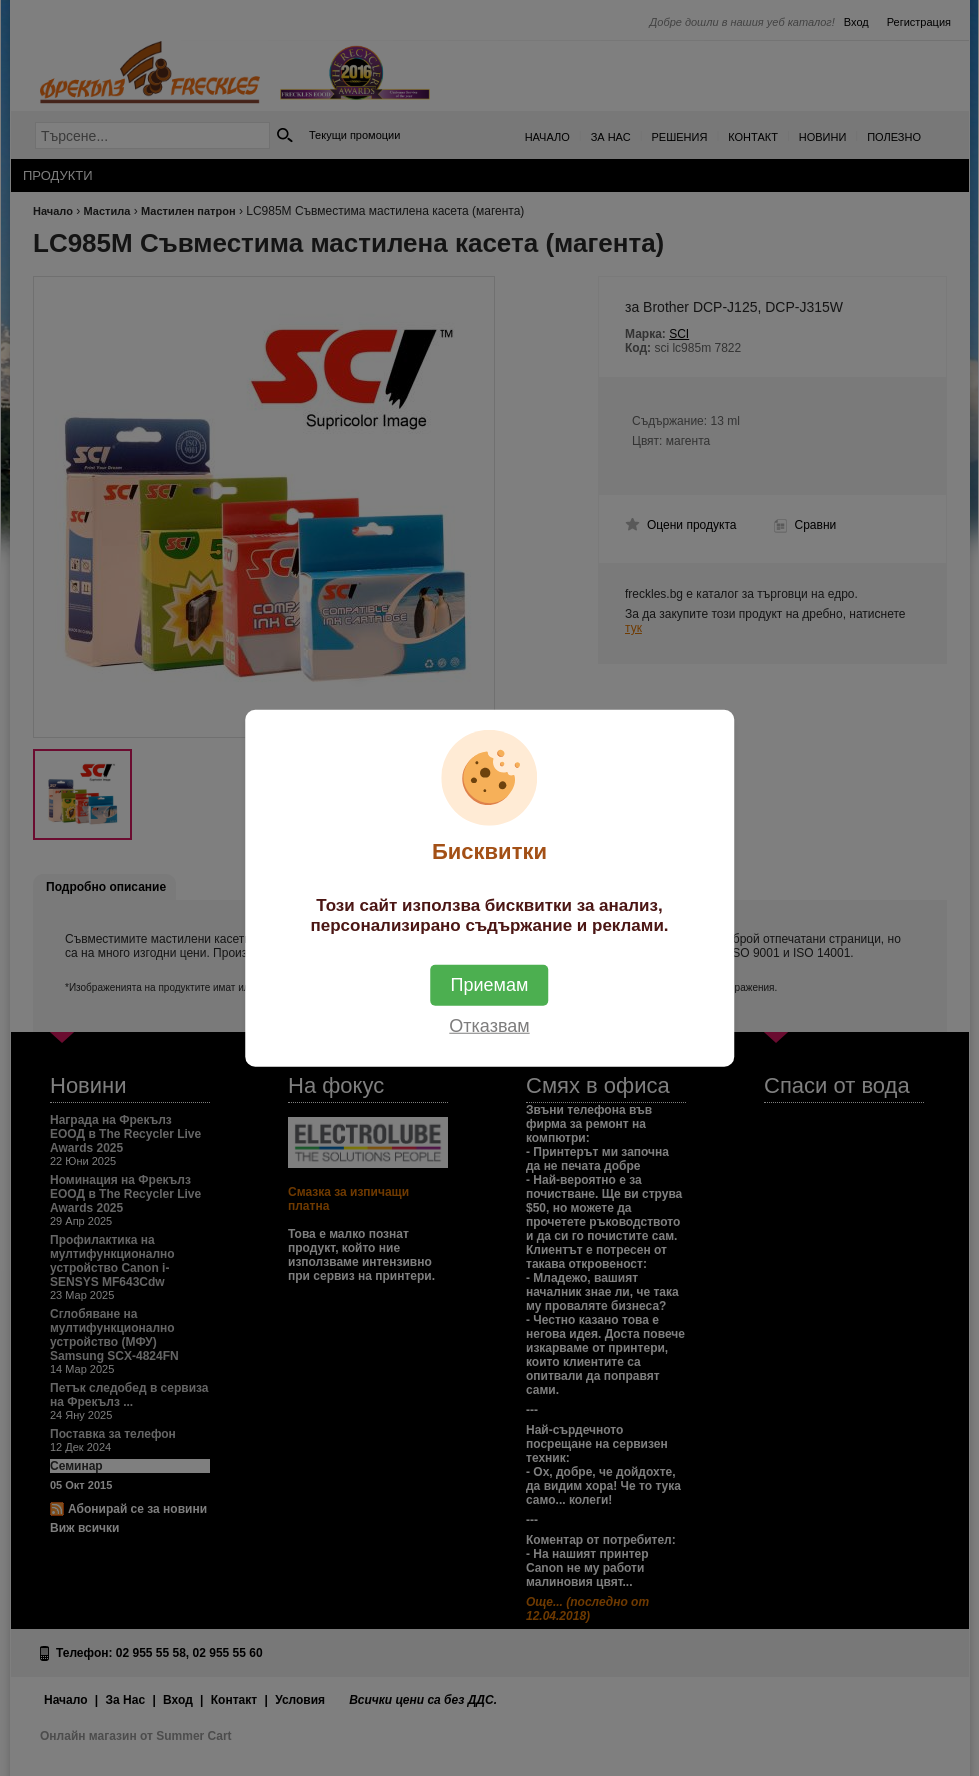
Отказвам (489, 1025)
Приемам (490, 984)
